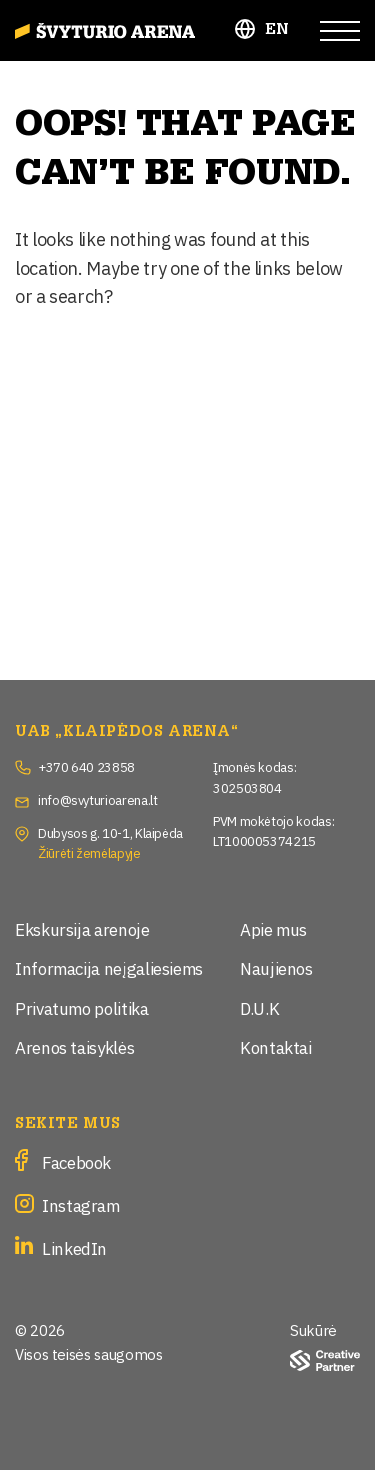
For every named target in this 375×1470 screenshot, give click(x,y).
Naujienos (276, 967)
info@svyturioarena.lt (97, 799)
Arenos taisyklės (74, 1046)
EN (277, 29)
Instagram (81, 1204)
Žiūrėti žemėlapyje (89, 852)
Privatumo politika (82, 1007)
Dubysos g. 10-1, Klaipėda (110, 832)
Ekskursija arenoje (82, 928)
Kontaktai (276, 1046)
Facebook (76, 1161)
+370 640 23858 (86, 766)
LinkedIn (74, 1247)
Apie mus (273, 928)
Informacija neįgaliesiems (109, 967)
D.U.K (259, 1007)
